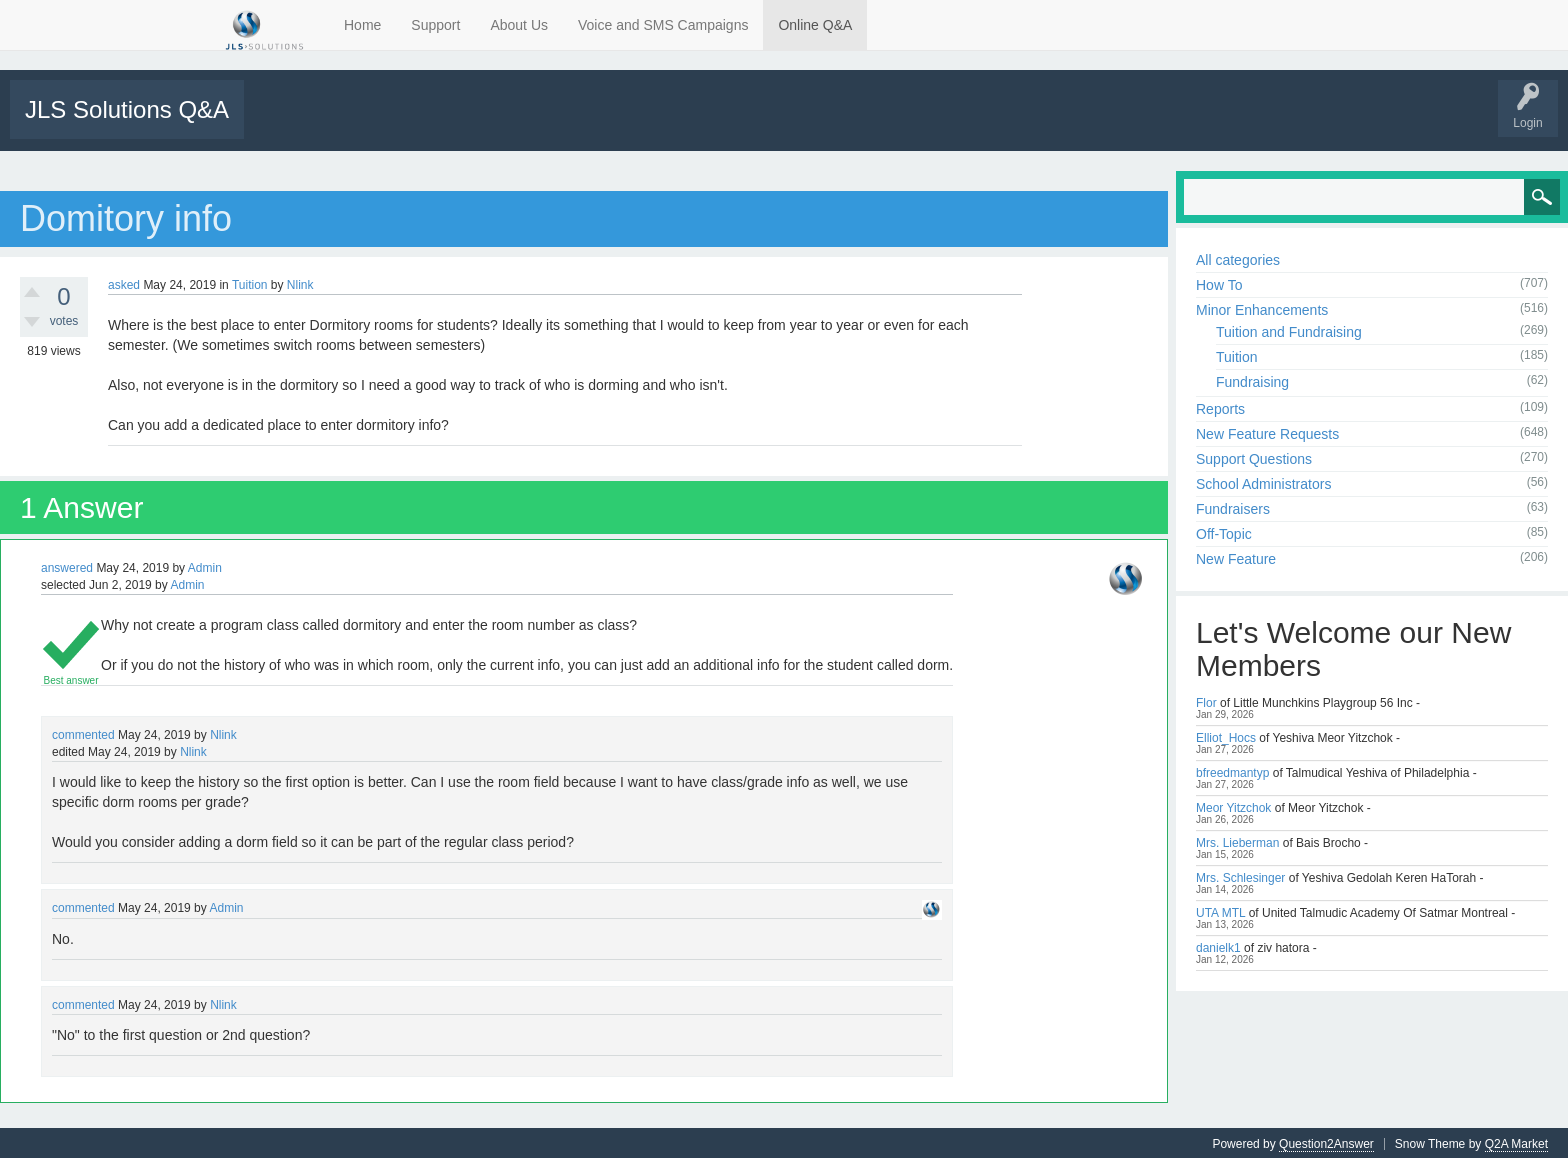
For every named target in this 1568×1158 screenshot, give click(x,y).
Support (435, 25)
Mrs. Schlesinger (1240, 876)
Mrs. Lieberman (1237, 841)
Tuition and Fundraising (1289, 330)
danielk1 (1218, 946)
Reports (1220, 407)
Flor (1206, 701)
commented (83, 733)
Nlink (300, 283)
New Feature (1236, 557)
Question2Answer (1326, 1142)
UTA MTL (1220, 911)
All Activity (282, 123)
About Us (519, 25)
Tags (427, 123)
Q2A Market (1516, 1142)
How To (1219, 283)
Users (561, 123)
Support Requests (647, 123)
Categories (493, 123)
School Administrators (1263, 482)
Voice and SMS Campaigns (663, 25)
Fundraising (1252, 380)
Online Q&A (815, 25)
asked (124, 283)
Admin (205, 566)
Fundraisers (1233, 507)
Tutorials (732, 123)
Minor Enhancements (1262, 308)
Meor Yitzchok (1233, 806)
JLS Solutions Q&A (127, 109)
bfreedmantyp (1232, 771)
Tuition (250, 283)
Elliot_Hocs (1226, 736)
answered (67, 566)
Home (362, 25)
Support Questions (1254, 457)
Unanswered (356, 123)
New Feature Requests (1267, 432)
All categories (1238, 258)
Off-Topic (1224, 532)
